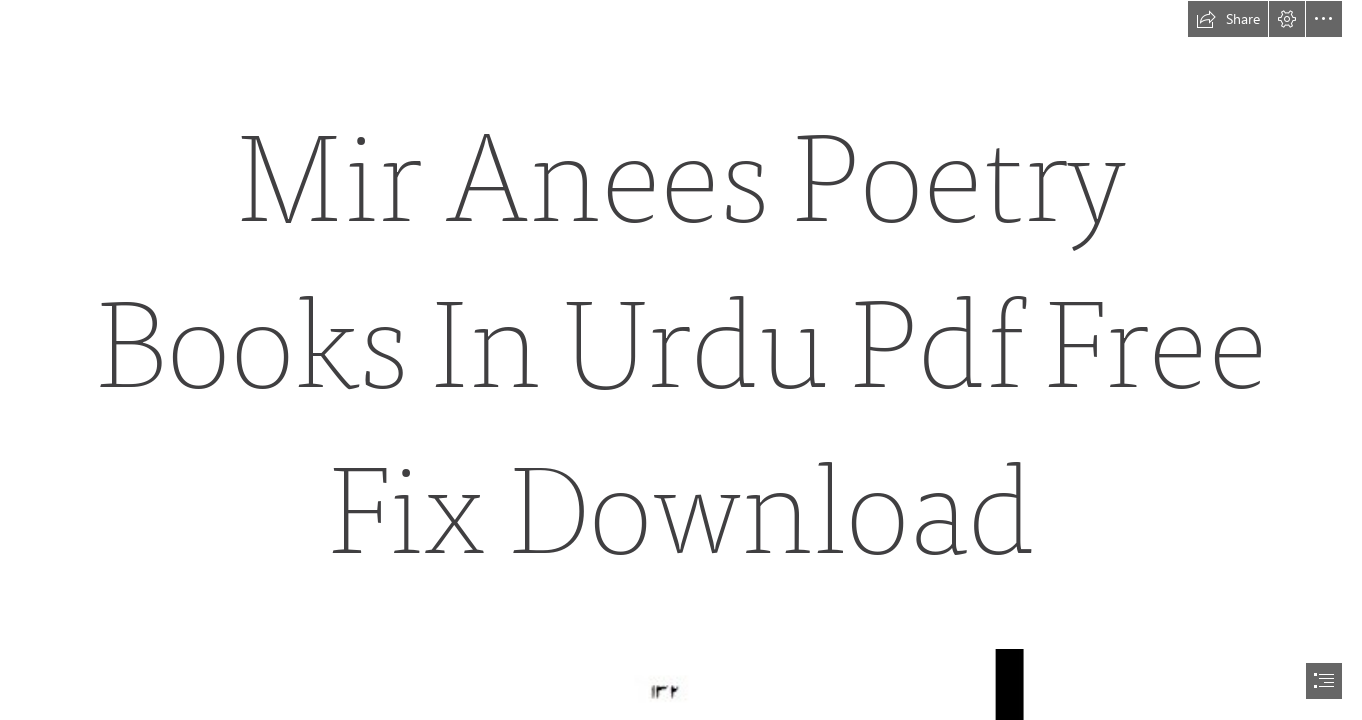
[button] (1228, 19)
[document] (681, 360)
